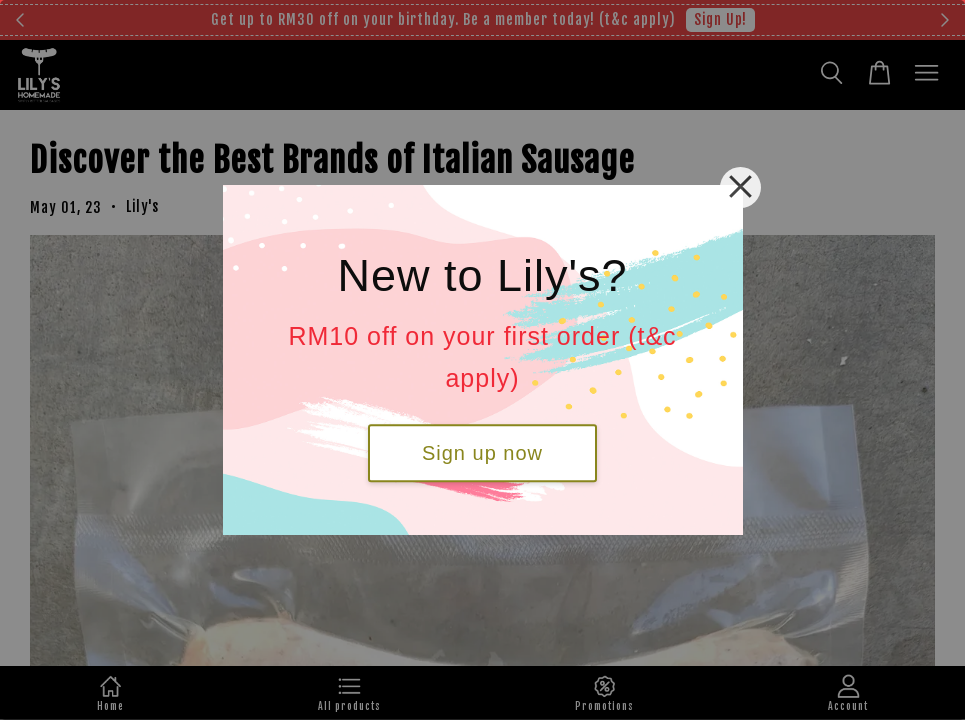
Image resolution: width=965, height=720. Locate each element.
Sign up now (482, 453)
